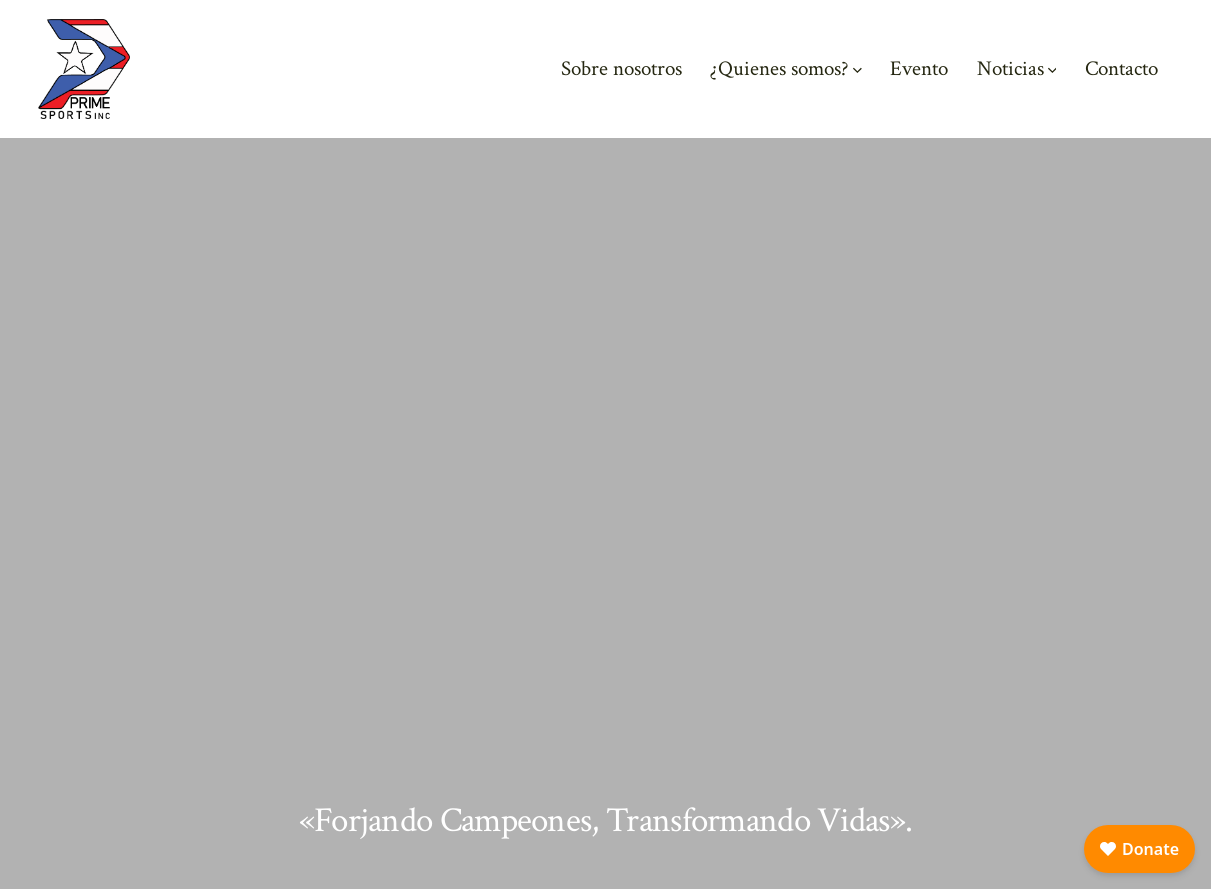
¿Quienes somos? (786, 68)
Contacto (1121, 68)
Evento (919, 68)
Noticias (1017, 68)
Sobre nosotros (621, 68)
